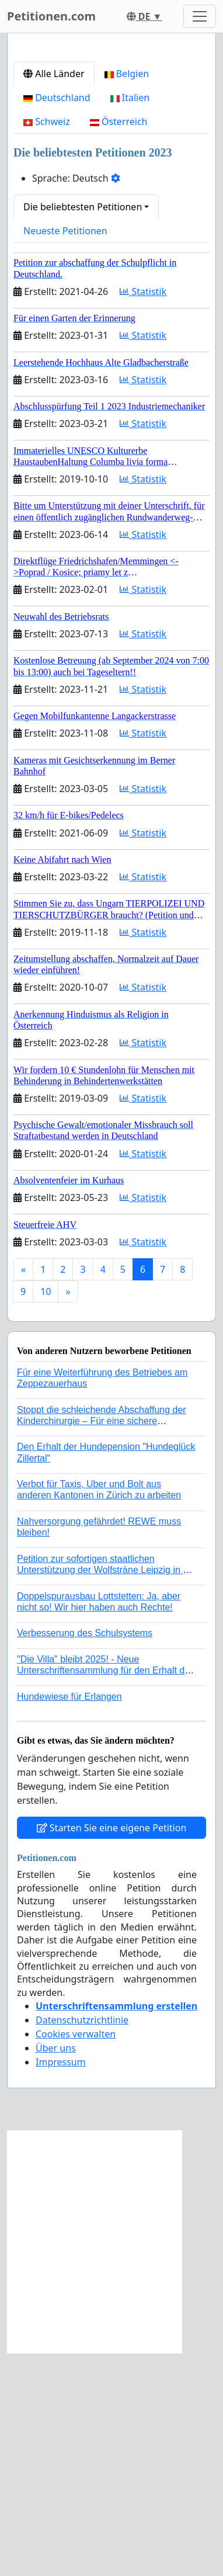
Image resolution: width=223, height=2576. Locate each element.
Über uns (56, 2271)
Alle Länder (54, 296)
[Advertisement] (111, 163)
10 (45, 1514)
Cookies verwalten (76, 2257)
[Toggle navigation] (199, 16)
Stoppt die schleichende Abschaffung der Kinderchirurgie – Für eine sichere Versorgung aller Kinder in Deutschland (101, 1644)
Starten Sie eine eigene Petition (112, 2050)
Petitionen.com (51, 16)
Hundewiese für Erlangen (69, 1920)
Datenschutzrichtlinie (82, 2243)
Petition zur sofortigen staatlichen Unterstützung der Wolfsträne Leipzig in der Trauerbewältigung (106, 1793)
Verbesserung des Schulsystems (84, 1856)
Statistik (143, 514)
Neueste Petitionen (65, 453)
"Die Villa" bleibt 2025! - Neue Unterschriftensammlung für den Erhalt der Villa (105, 1893)
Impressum (61, 2285)
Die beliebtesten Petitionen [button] (82, 429)
